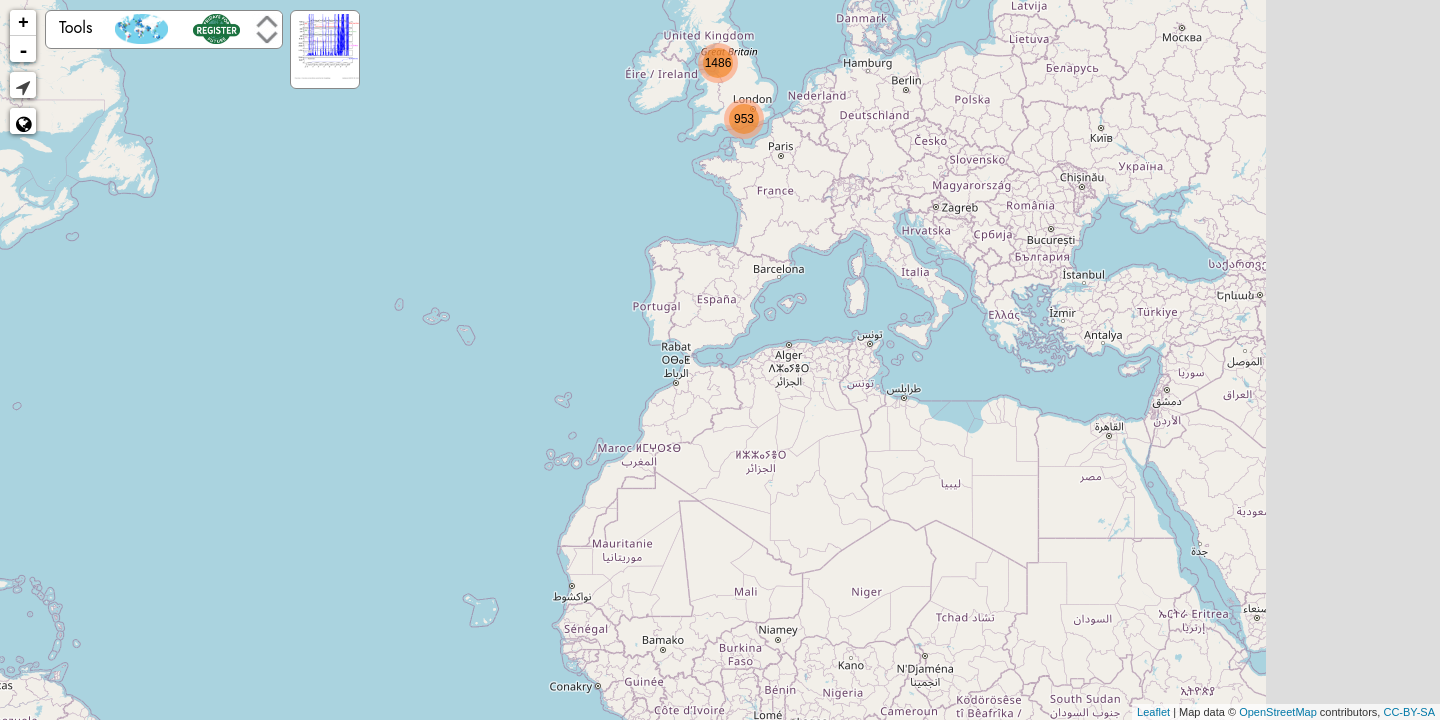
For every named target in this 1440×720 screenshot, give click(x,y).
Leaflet (1153, 712)
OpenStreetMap (1278, 712)
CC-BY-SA (1409, 712)
